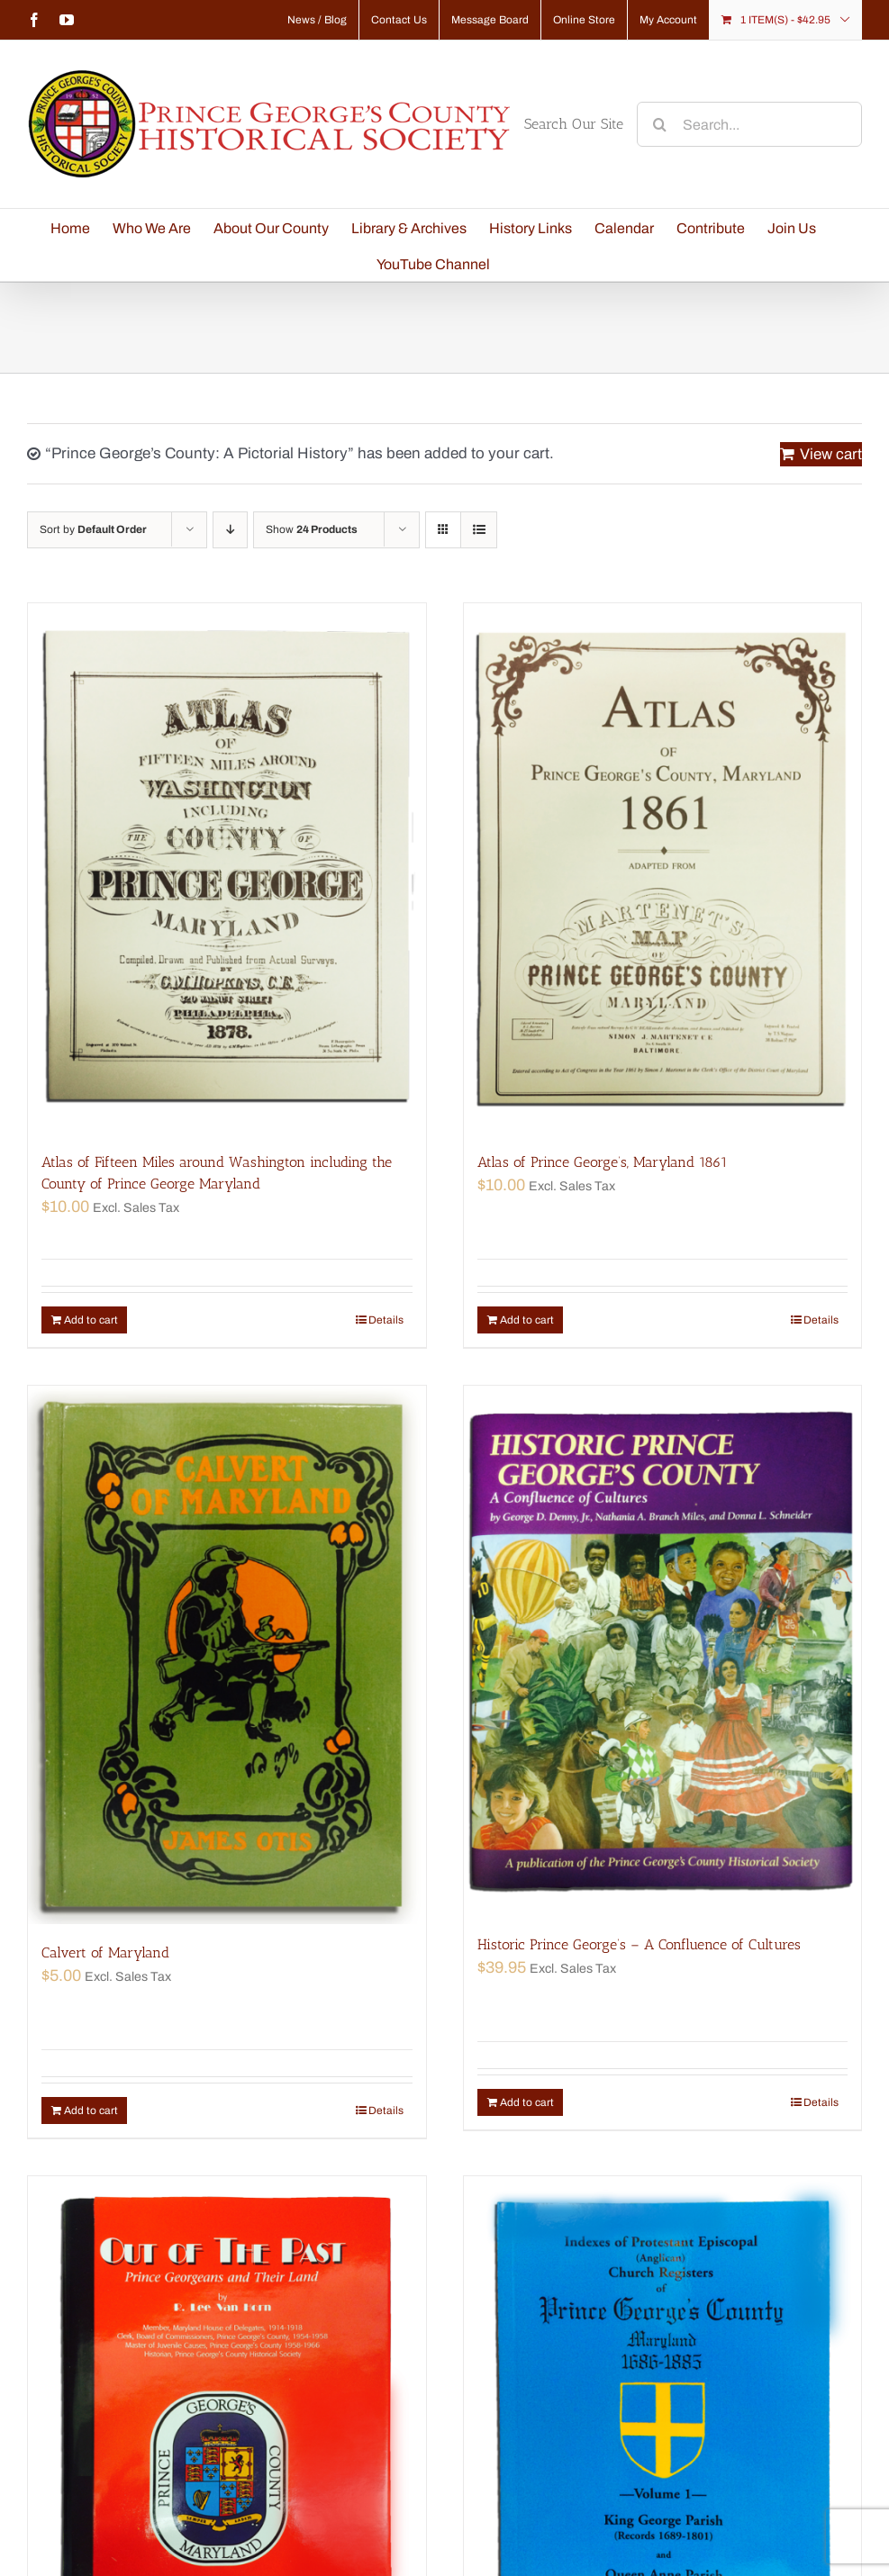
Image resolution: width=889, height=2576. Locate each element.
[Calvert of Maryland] (227, 1655)
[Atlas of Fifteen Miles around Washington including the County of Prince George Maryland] (227, 868)
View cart (831, 454)
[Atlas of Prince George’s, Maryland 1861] (663, 868)
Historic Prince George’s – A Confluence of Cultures (639, 1944)
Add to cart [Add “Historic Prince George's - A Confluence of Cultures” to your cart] (527, 2102)
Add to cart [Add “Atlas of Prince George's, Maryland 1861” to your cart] (527, 1320)
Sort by (93, 529)
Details (386, 1320)
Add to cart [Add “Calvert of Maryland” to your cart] (91, 2110)
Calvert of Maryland (105, 1952)
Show (312, 529)
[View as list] (478, 529)
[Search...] (749, 124)
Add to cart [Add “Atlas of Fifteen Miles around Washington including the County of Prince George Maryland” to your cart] (91, 1320)
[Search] (659, 124)
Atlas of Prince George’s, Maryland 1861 (602, 1161)
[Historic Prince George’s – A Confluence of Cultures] (663, 1651)
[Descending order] (230, 529)
